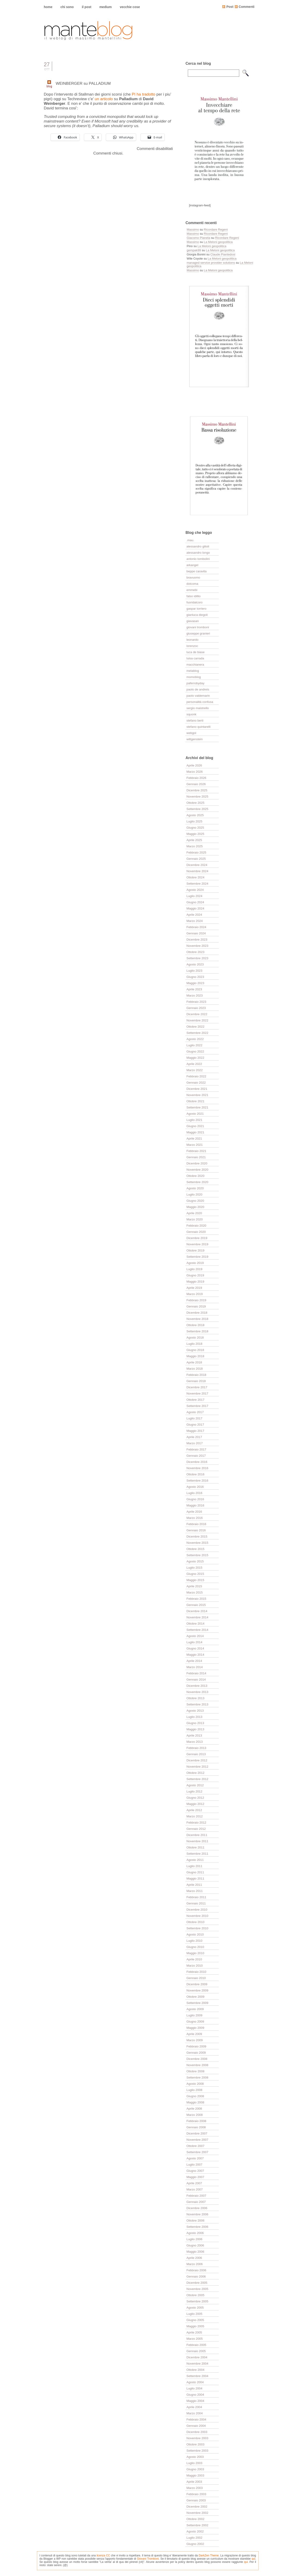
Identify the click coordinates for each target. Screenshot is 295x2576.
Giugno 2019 (195, 1275)
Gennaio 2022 (196, 1082)
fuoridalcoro (194, 602)
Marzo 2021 (194, 1144)
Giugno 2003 (195, 2469)
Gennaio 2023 (196, 1008)
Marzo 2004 (194, 2413)
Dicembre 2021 (196, 1089)
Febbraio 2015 (196, 1598)
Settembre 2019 (197, 1256)
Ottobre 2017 (195, 1399)
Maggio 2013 (195, 1729)
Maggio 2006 (195, 2251)
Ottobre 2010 (195, 1922)
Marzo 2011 (194, 1891)
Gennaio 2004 (196, 2425)
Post (229, 6)
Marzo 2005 (194, 2338)
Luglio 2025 (194, 821)
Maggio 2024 (195, 908)
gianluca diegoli (197, 615)
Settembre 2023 (197, 958)
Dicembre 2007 (196, 2133)
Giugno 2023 (195, 977)
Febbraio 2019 (196, 1300)
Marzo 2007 (194, 2189)
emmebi (191, 590)
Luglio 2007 (194, 2164)
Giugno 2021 (195, 1126)
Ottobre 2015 (195, 1549)
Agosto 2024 (195, 890)
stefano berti (194, 720)
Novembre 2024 (197, 871)
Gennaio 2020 (196, 1232)
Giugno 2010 (195, 1947)
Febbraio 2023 (196, 1001)
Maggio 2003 (195, 2475)
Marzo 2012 (194, 1816)
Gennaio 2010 (196, 1978)
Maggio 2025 (195, 834)
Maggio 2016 (195, 1505)
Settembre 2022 (197, 1033)
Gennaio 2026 (196, 784)
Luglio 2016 (194, 1493)
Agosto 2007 (195, 2158)
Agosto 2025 (195, 815)
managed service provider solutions (211, 262)
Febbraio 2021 (196, 1151)
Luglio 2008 (194, 2090)
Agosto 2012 (195, 1785)
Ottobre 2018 (195, 1325)
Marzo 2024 (194, 921)
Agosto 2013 (195, 1710)
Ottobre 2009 (195, 1996)
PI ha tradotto (143, 94)
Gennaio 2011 (196, 1903)
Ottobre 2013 (195, 1698)
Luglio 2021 (194, 1120)
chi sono (67, 7)
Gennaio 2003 (196, 2500)
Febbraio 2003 (196, 2494)
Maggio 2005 (195, 2326)
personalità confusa (199, 702)
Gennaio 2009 (196, 2052)
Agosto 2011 (195, 1860)
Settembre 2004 (197, 2376)
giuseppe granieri (198, 633)
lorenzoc (192, 646)
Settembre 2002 (197, 2525)
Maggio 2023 (195, 983)
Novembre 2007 (197, 2139)
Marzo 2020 (194, 1219)
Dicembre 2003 (196, 2432)
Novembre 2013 (197, 1692)
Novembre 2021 (197, 1095)
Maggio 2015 (195, 1580)
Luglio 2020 (194, 1194)
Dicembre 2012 (196, 1760)
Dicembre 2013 (196, 1685)
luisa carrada (195, 658)
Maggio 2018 (195, 1356)
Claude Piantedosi (222, 254)
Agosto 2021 (195, 1113)
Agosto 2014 (195, 1636)
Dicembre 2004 (196, 2357)
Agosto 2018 (195, 1337)
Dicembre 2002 (196, 2506)
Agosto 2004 (195, 2382)
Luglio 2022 (194, 1045)
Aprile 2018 (194, 1362)
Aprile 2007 (194, 2183)
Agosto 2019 (195, 1263)
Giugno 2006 (195, 2245)
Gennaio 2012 (196, 1828)
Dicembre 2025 (196, 790)
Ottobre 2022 (195, 1026)
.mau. (190, 540)
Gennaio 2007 (196, 2202)
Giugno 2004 (195, 2394)
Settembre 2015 (197, 1555)
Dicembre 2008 (196, 2059)
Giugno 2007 (195, 2170)
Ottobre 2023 (195, 952)
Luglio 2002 (194, 2537)
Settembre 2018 (197, 1331)
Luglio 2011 (194, 1866)
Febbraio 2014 (196, 1673)
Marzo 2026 (194, 771)
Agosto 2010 (195, 1934)
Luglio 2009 (194, 2015)
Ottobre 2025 (195, 802)
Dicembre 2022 (196, 1014)
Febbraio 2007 (196, 2195)
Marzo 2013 (194, 1741)
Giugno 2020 (195, 1200)
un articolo (104, 99)
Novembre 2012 (197, 1766)
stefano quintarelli (198, 726)
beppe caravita (196, 571)
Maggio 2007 (195, 2177)
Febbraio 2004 (196, 2419)
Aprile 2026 (194, 765)
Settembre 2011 (197, 1853)
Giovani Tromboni (148, 2558)
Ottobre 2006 (195, 2220)
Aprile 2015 (194, 1586)
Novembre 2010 (197, 1916)
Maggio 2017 (195, 1431)
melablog (192, 671)
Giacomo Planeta (198, 238)
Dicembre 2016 (196, 1462)
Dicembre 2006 (196, 2208)
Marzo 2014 (194, 1667)
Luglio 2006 (194, 2239)
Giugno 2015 (195, 1574)
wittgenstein (194, 739)
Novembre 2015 (197, 1542)
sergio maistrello (197, 708)
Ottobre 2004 (195, 2369)
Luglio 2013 (194, 1717)
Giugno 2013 (195, 1723)
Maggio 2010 (195, 1953)
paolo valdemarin (198, 695)
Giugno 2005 (195, 2320)
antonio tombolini (198, 559)
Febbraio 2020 (196, 1225)
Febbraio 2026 (196, 778)
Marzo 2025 (194, 846)
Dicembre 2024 (196, 865)
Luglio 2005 (194, 2314)
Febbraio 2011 (196, 1897)
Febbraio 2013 (196, 1748)
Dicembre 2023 (196, 939)
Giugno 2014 (195, 1648)
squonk (191, 714)
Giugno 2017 (195, 1424)
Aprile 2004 (194, 2407)
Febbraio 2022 (196, 1076)
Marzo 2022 (194, 1070)
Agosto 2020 (195, 1188)
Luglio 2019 (194, 1269)
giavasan (192, 621)
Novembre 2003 (197, 2438)
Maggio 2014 (195, 1654)
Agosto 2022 (195, 1039)
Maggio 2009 (195, 2027)
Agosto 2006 (195, 2233)
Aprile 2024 (194, 914)
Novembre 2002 (197, 2513)
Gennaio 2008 (196, 2127)
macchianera (195, 664)
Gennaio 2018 (196, 1381)
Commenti (246, 6)
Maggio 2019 (195, 1281)
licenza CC (103, 2555)
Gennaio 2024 (196, 933)
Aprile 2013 (194, 1735)
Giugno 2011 (195, 1872)
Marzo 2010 (194, 1965)
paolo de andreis (197, 689)
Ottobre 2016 (195, 1474)
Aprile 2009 (194, 2034)
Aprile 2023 (194, 989)
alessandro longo (198, 552)
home (48, 7)
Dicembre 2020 (196, 1163)
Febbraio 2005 (196, 2345)
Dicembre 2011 (196, 1835)
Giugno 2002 (195, 2544)
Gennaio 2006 (196, 2276)
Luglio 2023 (194, 970)
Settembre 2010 (197, 1928)
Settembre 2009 (197, 2003)
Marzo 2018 (194, 1368)
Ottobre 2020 (195, 1176)
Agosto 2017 (195, 1412)
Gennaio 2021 (196, 1157)
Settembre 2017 (197, 1406)
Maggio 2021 (195, 1132)
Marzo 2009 (194, 2040)
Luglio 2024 (194, 896)
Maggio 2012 (195, 1804)
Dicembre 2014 (196, 1611)
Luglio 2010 (194, 1940)
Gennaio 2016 (196, 1530)
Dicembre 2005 (196, 2282)
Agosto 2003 (195, 2457)
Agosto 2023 (195, 964)
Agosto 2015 (195, 1561)
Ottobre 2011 (195, 1847)
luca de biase (195, 652)
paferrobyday (195, 683)
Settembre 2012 (197, 1779)
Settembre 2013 (197, 1704)
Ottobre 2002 (195, 2519)
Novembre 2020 (197, 1169)
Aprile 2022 (194, 1064)
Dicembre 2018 (196, 1312)
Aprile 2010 (194, 1959)
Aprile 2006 (194, 2258)
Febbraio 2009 (196, 2046)
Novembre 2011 (197, 1841)
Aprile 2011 (194, 1884)
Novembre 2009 (197, 1990)
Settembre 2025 (197, 809)
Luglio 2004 (194, 2388)
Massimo (193, 229)
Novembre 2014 (197, 1617)
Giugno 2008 (195, 2096)
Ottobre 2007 (195, 2146)
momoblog (193, 677)
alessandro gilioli (197, 546)
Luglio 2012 (194, 1791)
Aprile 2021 (194, 1138)
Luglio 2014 (194, 1642)
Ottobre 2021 (195, 1101)
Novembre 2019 (197, 1244)
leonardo (192, 639)
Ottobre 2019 (195, 1250)
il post (86, 7)
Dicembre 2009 (196, 1984)
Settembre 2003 (197, 2450)
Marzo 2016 (194, 1518)
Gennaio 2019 (196, 1306)
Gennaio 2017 (196, 1455)
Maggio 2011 (195, 1878)
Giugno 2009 (195, 2021)
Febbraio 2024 (196, 927)
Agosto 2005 (195, 2307)
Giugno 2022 (195, 1051)
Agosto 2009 (195, 2009)
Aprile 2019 (194, 1287)
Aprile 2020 (194, 1213)
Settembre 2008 (197, 2077)
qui (253, 2558)
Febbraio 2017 (196, 1449)
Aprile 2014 (194, 1661)
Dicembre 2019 (196, 1238)
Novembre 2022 (197, 1020)
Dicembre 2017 (196, 1387)
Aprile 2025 (194, 840)
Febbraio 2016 (196, 1524)
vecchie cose (130, 7)
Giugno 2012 (195, 1797)
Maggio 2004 (195, 2401)
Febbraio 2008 (196, 2121)
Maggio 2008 (195, 2102)
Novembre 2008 (197, 2065)
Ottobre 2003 (195, 2444)
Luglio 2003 (194, 2463)
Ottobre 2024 (195, 877)
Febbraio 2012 (196, 1822)
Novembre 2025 (197, 796)
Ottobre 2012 (195, 1773)
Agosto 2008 (195, 2083)
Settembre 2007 (197, 2152)
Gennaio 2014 (196, 1679)
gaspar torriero (196, 608)
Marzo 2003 (194, 2488)
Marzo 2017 (194, 1443)
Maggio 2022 (195, 1057)
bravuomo (193, 577)
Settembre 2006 (197, 2226)
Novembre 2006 (197, 2214)
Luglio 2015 (194, 1567)
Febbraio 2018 (196, 1375)
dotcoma (192, 583)
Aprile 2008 (194, 2108)
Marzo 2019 (194, 1294)
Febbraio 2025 (196, 852)
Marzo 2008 (194, 2115)
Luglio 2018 (194, 1343)
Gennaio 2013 (196, 1754)
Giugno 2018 (195, 1350)
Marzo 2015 (194, 1592)
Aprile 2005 (194, 2332)
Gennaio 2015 (196, 1605)
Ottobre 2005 (195, 2295)
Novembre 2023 (197, 945)
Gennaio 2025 (196, 858)
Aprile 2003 (194, 2481)
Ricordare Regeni (216, 229)
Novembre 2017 (197, 1393)
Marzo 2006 (194, 2264)
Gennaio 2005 (196, 2351)
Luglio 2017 (194, 1418)
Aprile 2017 (194, 1437)
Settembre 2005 (197, 2301)
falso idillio (193, 596)
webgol (191, 733)
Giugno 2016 (195, 1499)
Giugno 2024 (195, 902)
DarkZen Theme (209, 2555)
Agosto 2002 (195, 2531)
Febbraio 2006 (196, 2270)
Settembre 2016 (197, 1480)
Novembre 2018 (197, 1319)
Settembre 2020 (197, 1182)
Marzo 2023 (194, 995)
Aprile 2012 (194, 1810)
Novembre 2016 (197, 1468)
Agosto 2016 (195, 1486)
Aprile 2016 (194, 1511)
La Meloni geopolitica (218, 242)
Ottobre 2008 (195, 2071)
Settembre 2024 (197, 883)
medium (105, 7)
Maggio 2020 (195, 1207)
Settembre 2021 (197, 1107)
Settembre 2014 (197, 1630)
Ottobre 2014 (195, 1623)
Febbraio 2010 (196, 1972)
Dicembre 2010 (196, 1909)
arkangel (192, 565)
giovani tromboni (197, 627)
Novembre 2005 (197, 2289)
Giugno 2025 (195, 827)
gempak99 (194, 250)
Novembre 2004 (197, 2363)
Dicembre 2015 (196, 1536)
